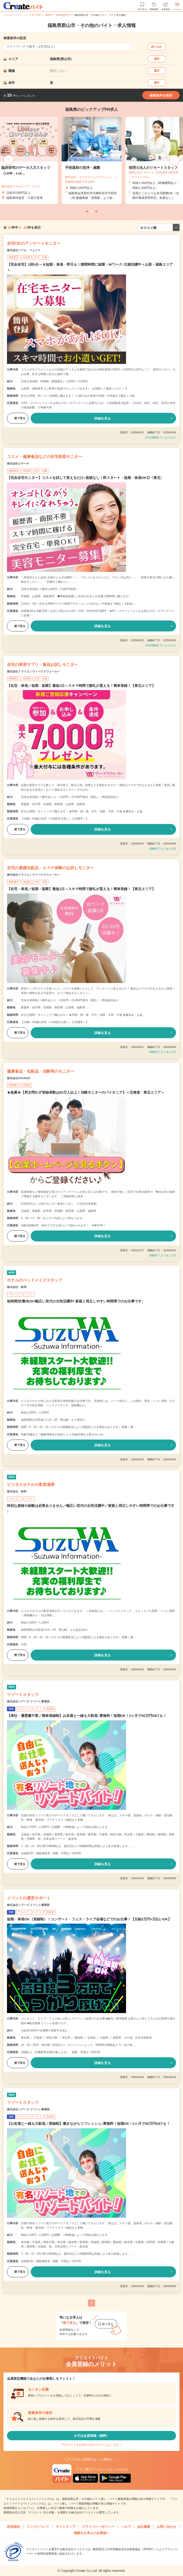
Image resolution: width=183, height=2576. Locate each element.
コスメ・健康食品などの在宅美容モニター (44, 456)
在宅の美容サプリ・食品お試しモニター (42, 664)
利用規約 (13, 2527)
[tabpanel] (92, 160)
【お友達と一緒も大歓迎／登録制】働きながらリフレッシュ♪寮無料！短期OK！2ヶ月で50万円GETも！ (88, 2123)
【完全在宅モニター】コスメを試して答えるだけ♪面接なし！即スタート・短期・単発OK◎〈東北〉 (85, 478)
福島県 (48, 15)
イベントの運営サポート (28, 1898)
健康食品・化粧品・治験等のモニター (40, 1071)
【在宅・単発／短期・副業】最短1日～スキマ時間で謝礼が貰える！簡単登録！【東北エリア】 (81, 686)
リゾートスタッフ (23, 1694)
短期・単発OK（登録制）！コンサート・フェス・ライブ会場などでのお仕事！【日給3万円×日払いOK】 (89, 1919)
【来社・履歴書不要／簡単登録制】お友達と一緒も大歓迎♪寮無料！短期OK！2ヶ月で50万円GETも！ (86, 1716)
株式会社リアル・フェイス (23, 250)
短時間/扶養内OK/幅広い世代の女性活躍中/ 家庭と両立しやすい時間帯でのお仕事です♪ (75, 1301)
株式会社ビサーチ (18, 463)
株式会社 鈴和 (17, 1287)
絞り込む (156, 46)
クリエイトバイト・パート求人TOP (22, 15)
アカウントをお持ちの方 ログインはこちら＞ (91, 2445)
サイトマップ (65, 2527)
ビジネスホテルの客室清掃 (30, 1484)
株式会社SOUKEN (18, 1078)
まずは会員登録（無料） (92, 2435)
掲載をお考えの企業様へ (92, 2533)
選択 (157, 59)
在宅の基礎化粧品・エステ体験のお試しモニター (50, 868)
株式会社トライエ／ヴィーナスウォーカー (33, 671)
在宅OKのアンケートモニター (33, 243)
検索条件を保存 (161, 95)
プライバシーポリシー (98, 2527)
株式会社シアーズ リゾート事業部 (28, 1701)
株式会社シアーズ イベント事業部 (28, 1905)
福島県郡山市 (63, 15)
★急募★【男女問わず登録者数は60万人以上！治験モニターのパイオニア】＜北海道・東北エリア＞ (85, 1092)
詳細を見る (102, 418)
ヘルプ (126, 2527)
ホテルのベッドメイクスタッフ (34, 1280)
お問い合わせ (166, 2527)
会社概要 (143, 2527)
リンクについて (38, 2527)
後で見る (17, 418)
